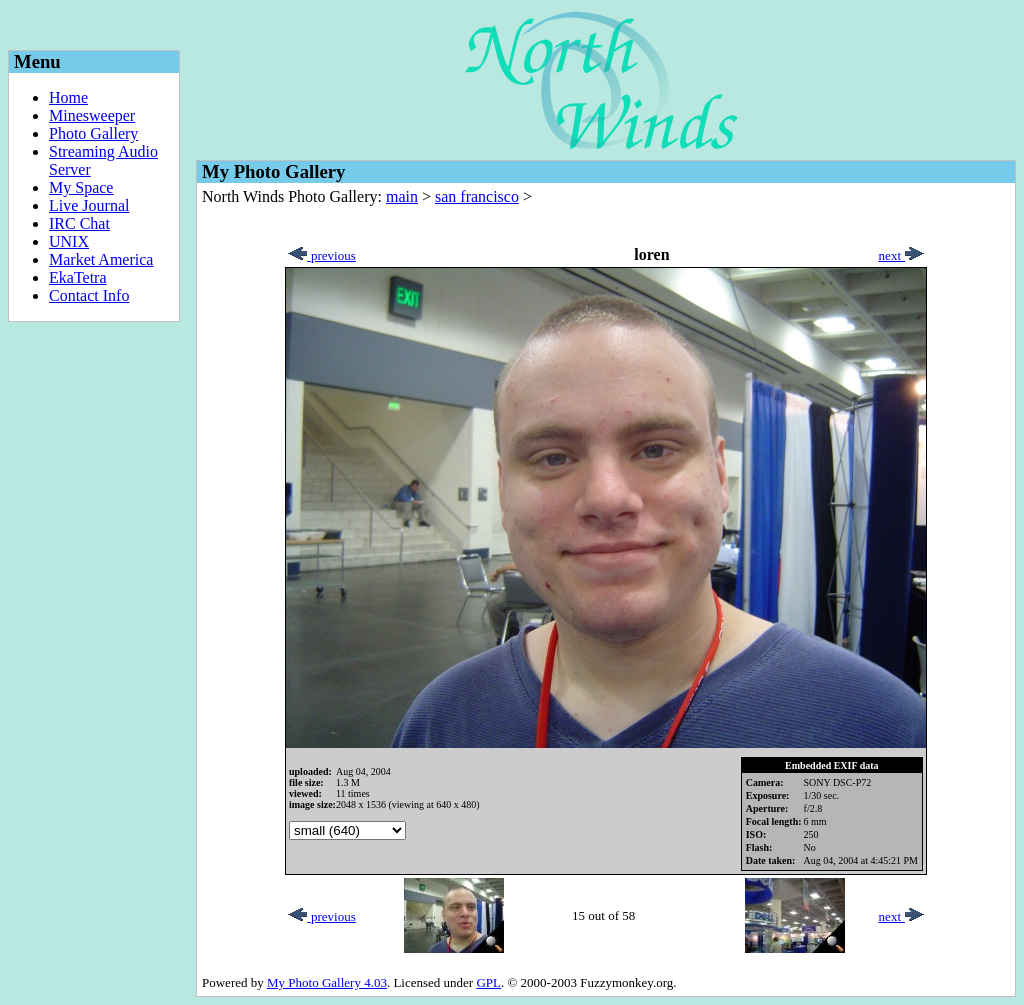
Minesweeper (92, 115)
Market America (101, 259)
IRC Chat (79, 223)
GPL (488, 982)
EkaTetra (78, 277)
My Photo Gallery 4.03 (327, 982)
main (402, 196)
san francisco (477, 196)
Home (68, 97)
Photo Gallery (93, 133)
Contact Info (89, 295)
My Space (81, 187)
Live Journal (89, 205)
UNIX (69, 241)
